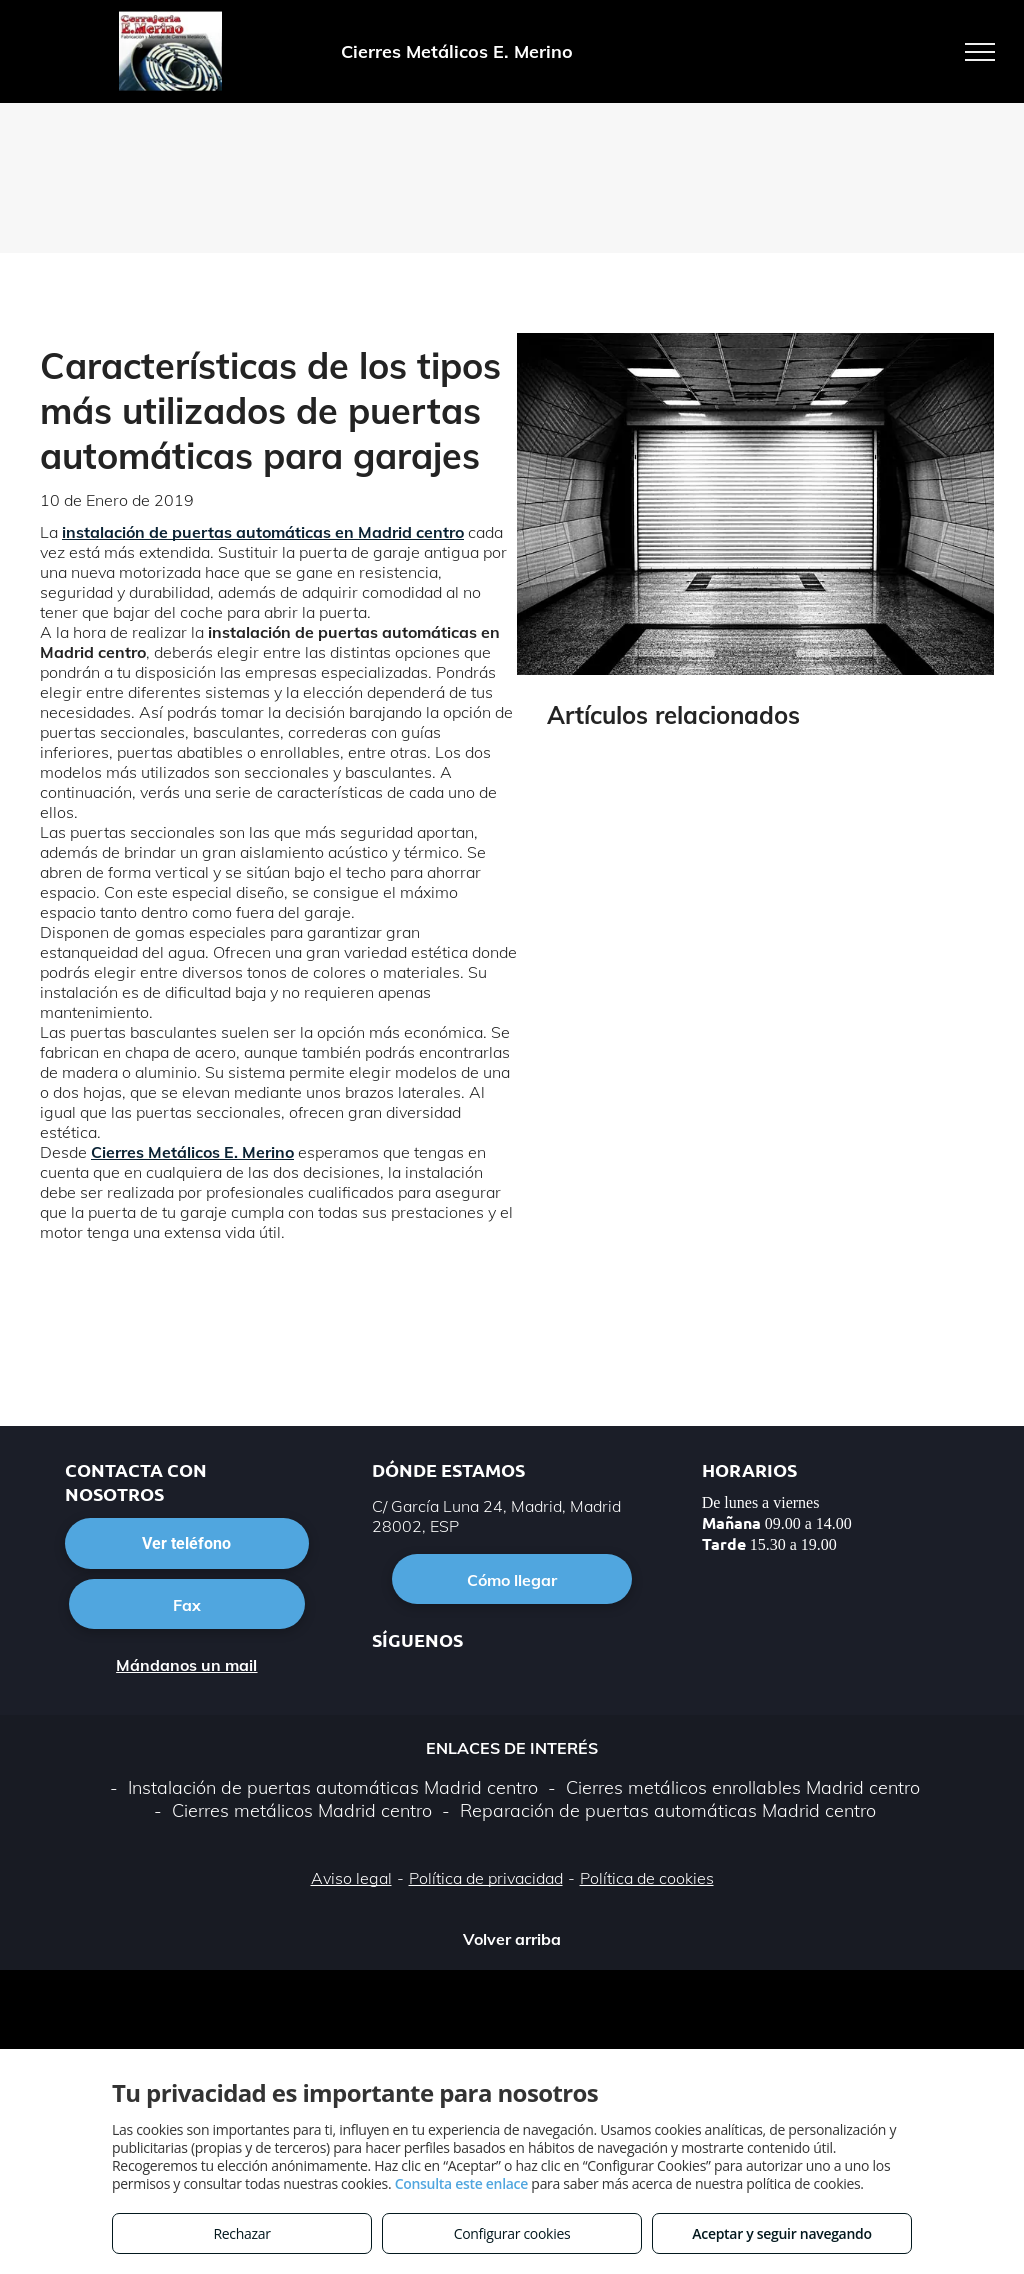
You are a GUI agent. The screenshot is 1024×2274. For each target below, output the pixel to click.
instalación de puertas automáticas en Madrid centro (263, 532)
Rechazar (241, 2233)
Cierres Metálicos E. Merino (192, 1152)
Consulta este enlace (461, 2183)
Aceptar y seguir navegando (781, 2233)
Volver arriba (512, 1939)
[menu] (980, 52)
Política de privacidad (486, 1878)
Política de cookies (647, 1878)
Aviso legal (351, 1878)
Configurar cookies (512, 2233)
